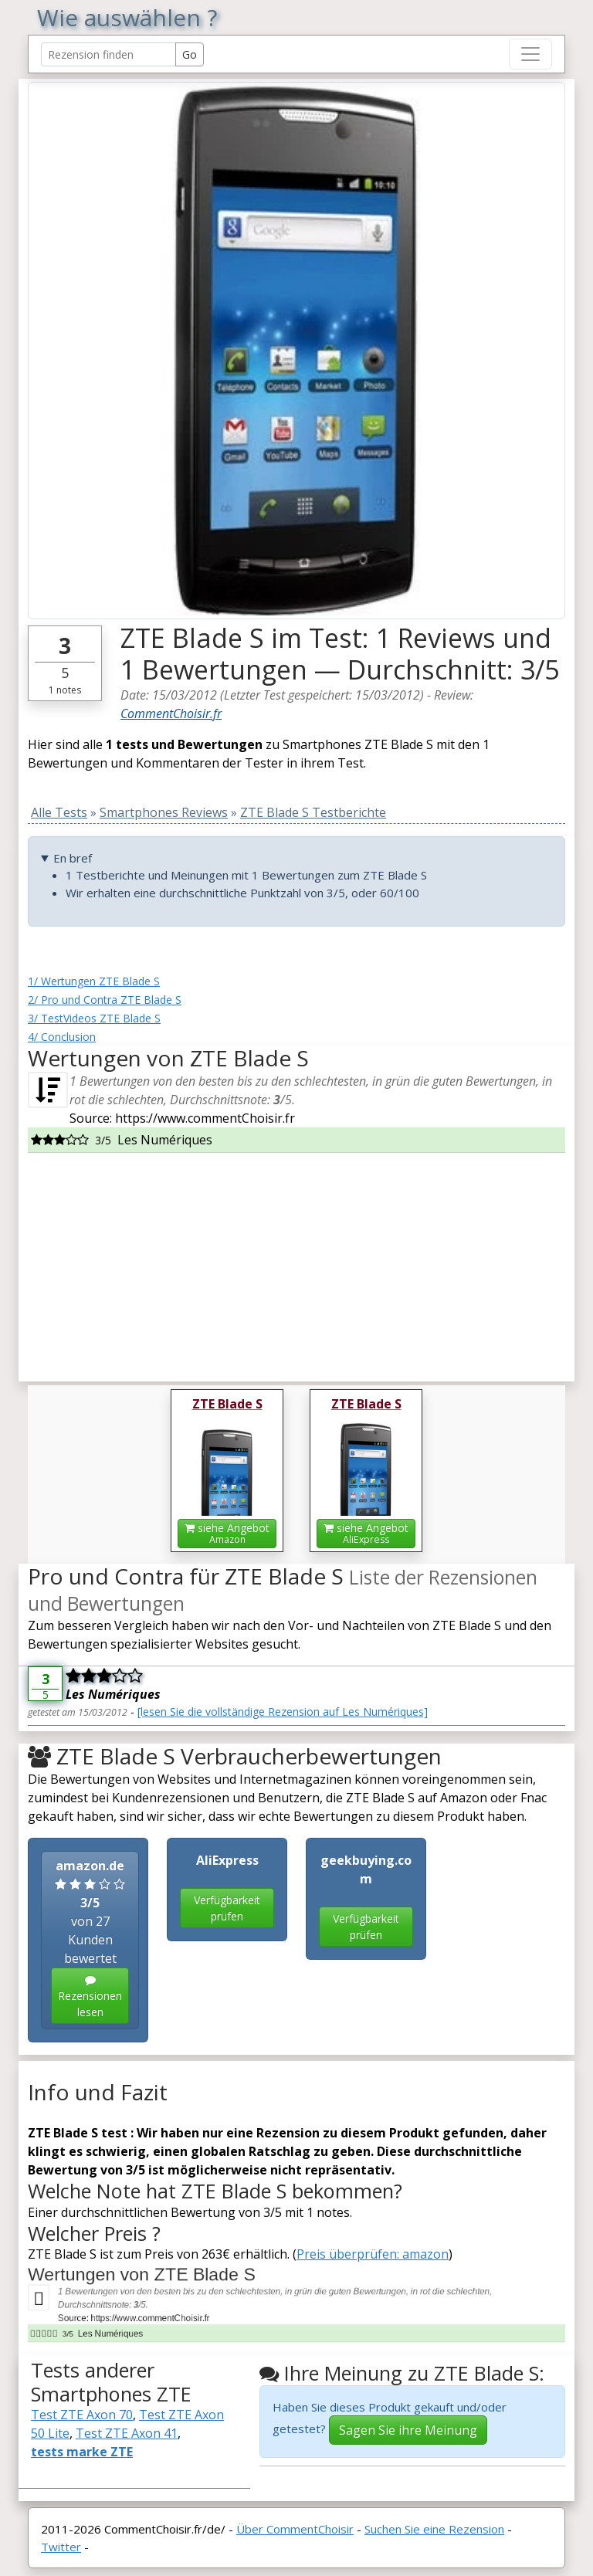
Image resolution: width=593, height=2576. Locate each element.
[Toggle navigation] (530, 54)
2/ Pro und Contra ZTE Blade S (104, 999)
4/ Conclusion (62, 1036)
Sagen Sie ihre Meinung (408, 2430)
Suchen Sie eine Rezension (434, 2529)
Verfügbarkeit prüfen (227, 1908)
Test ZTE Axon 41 (127, 2433)
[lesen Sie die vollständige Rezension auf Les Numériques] (282, 1711)
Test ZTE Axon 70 (82, 2414)
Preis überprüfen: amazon (372, 2254)
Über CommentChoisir (295, 2529)
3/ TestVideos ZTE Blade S (94, 1018)
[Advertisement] (296, 1261)
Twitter (61, 2546)
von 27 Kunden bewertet (90, 1940)
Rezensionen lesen (90, 1996)
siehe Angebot (227, 1533)
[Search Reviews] (108, 54)
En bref (72, 858)
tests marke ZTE (82, 2451)
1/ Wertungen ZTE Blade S (94, 981)
